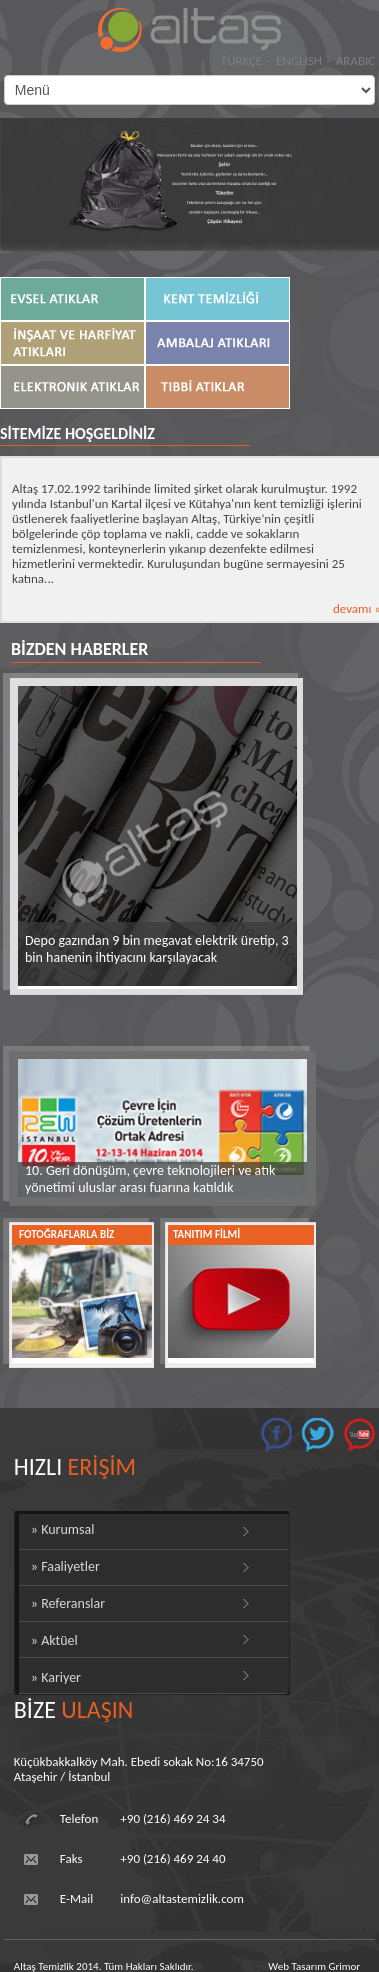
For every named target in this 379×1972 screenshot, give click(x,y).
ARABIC (355, 60)
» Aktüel (54, 1640)
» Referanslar (68, 1603)
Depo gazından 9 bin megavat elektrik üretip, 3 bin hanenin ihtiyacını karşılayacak (157, 949)
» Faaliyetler (65, 1566)
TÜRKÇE (241, 60)
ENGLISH (299, 60)
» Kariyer (56, 1677)
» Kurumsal (63, 1529)
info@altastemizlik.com (181, 1898)
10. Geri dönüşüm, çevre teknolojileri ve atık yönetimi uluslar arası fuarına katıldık (150, 1179)
